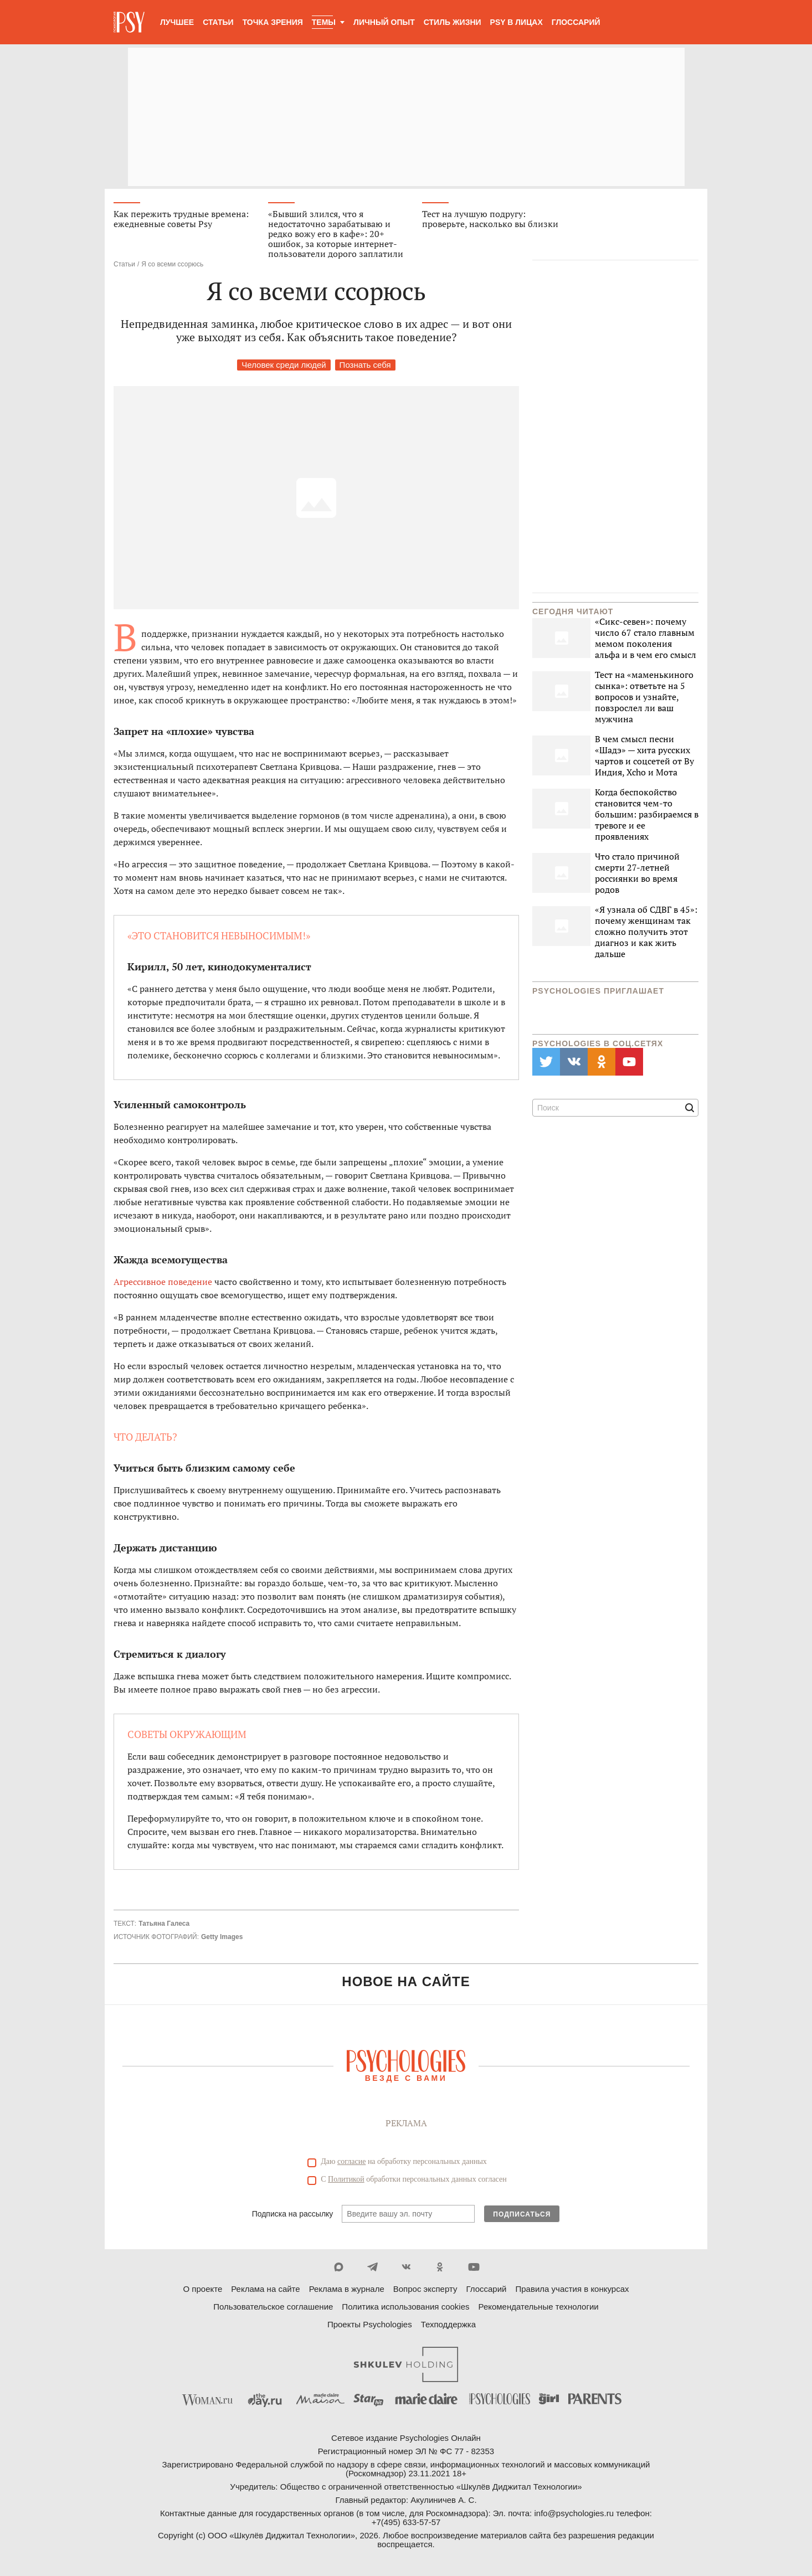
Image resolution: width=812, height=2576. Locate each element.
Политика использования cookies (405, 2307)
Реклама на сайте (265, 2289)
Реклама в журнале (346, 2289)
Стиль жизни (452, 22)
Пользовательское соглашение (273, 2307)
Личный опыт (384, 22)
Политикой (346, 2180)
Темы (324, 22)
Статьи (218, 22)
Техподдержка (448, 2325)
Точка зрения (273, 22)
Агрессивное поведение (163, 1282)
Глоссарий (576, 22)
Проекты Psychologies (369, 2325)
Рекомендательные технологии (539, 2307)
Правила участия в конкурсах (572, 2289)
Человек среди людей (283, 365)
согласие (351, 2162)
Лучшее (177, 22)
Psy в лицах (516, 22)
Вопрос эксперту (425, 2289)
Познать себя (365, 365)
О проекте (203, 2289)
